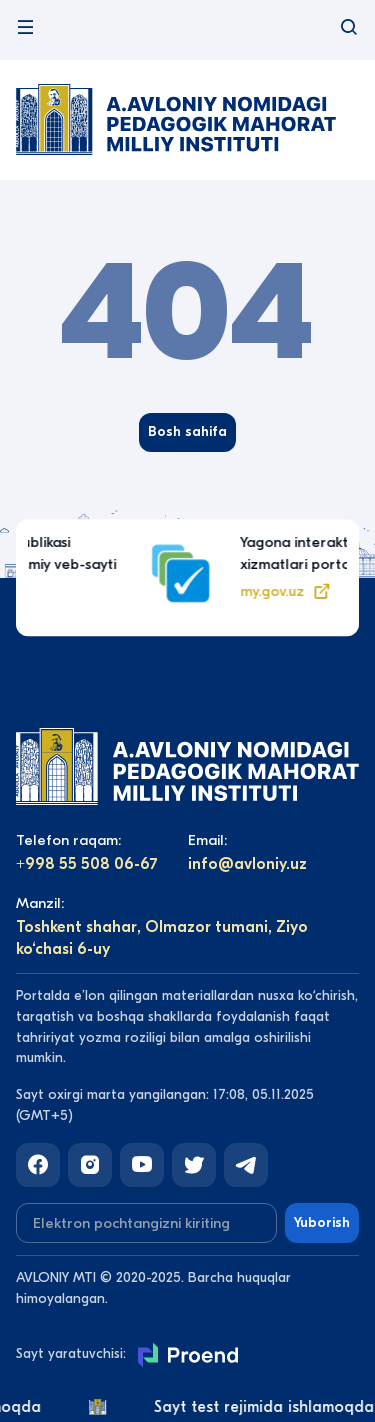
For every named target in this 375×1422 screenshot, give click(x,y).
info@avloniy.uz (247, 864)
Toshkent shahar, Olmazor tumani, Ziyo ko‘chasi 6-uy (162, 938)
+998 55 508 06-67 (87, 864)
